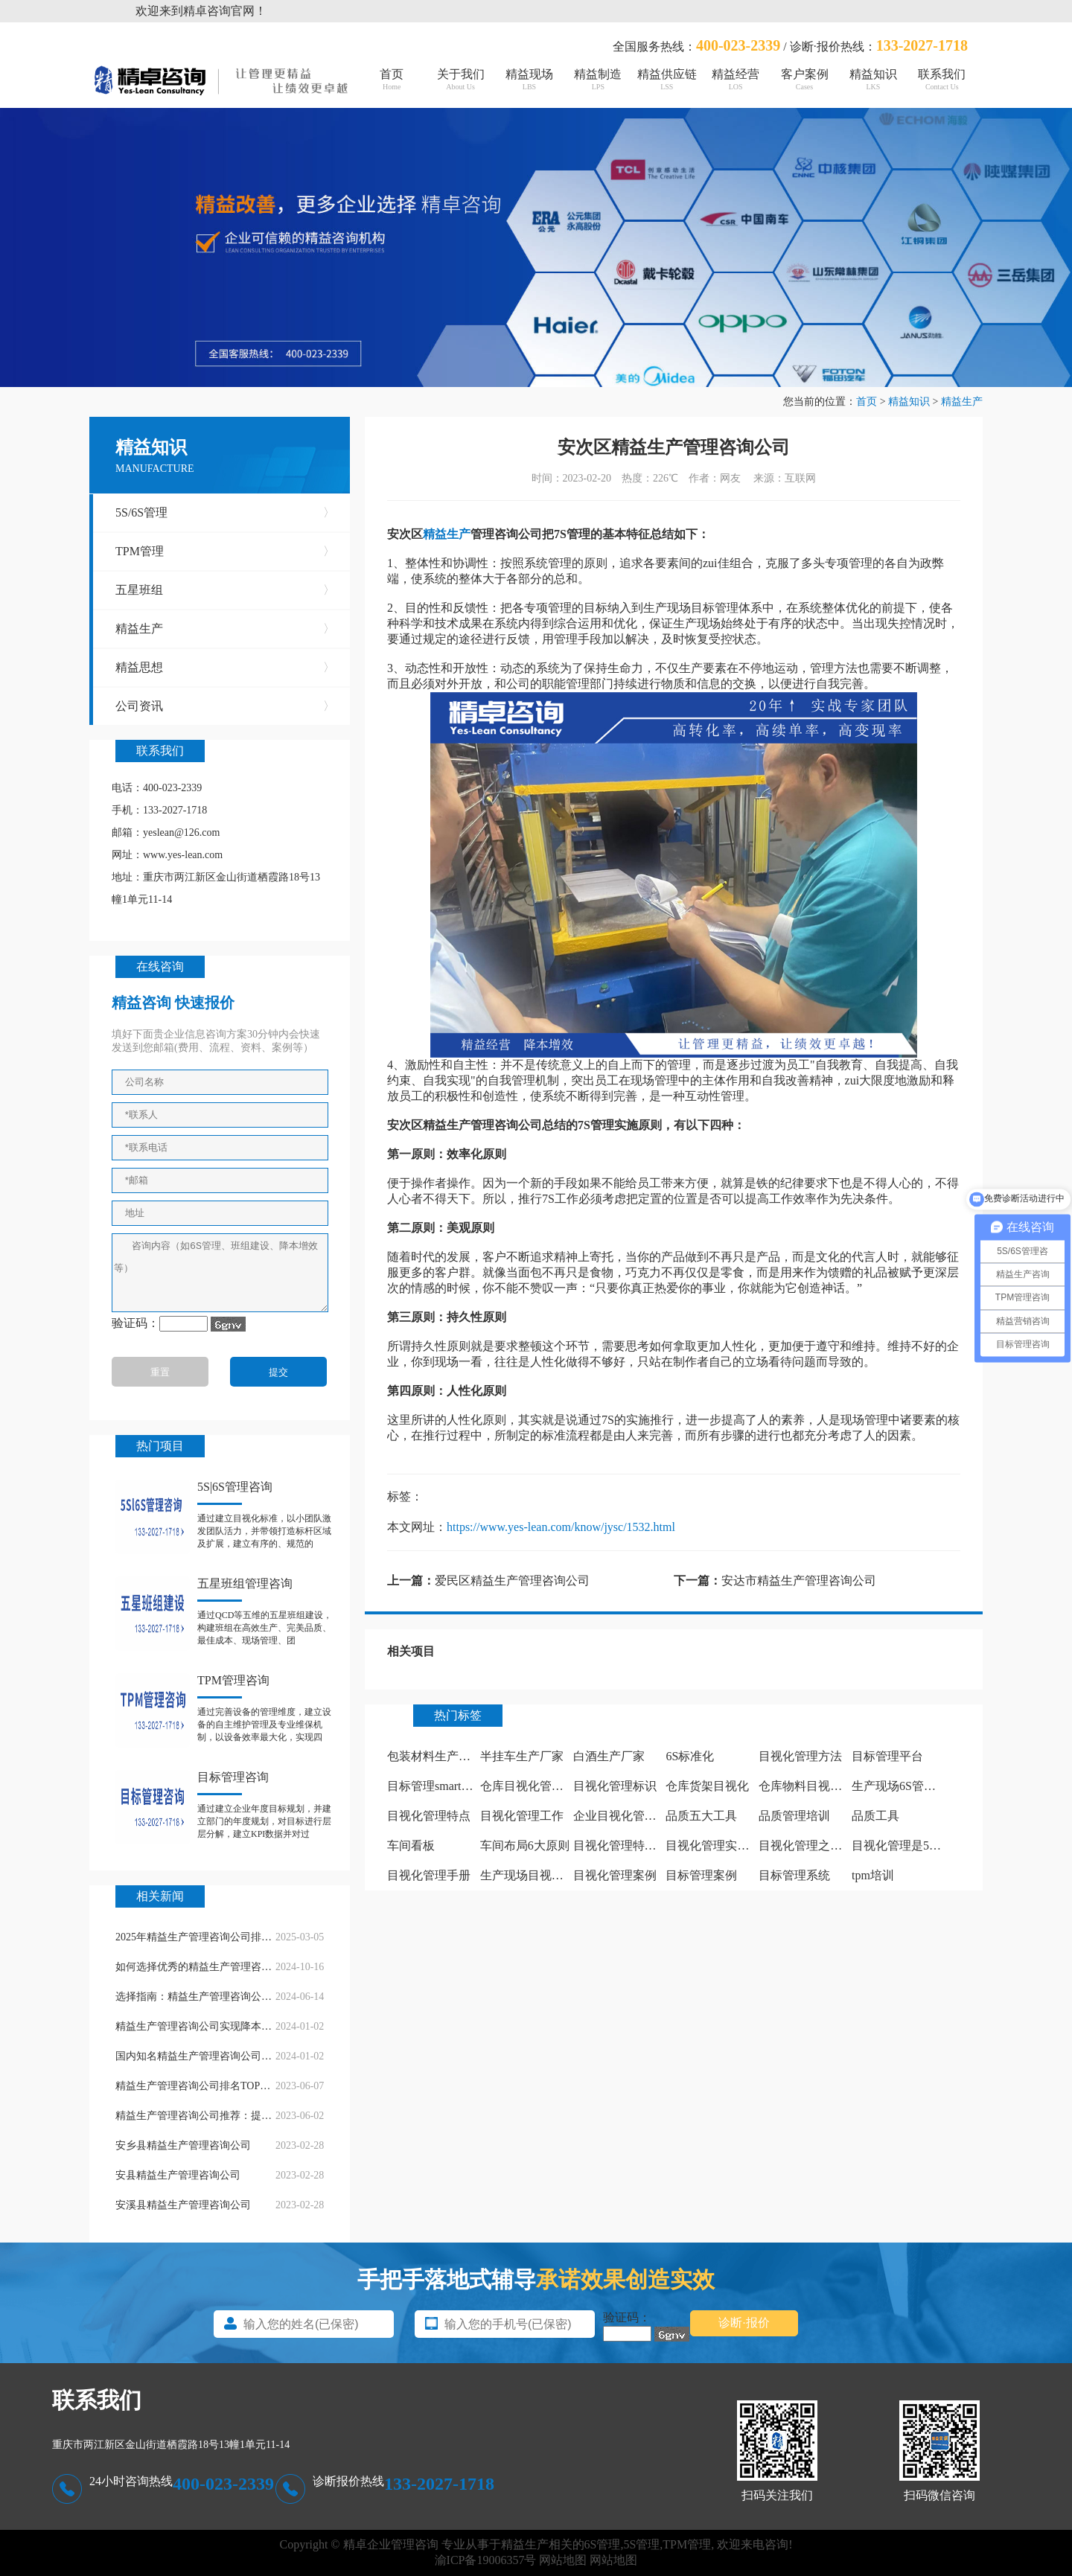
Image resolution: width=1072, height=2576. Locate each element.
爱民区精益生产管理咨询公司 (512, 1580)
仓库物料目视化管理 (812, 1786)
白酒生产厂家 (609, 1756)
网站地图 (563, 2560)
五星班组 (225, 590)
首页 (391, 79)
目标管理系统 (794, 1875)
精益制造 (598, 79)
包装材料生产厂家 (434, 1756)
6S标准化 (690, 1756)
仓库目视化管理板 (527, 1786)
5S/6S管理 (225, 512)
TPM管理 (225, 551)
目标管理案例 (701, 1875)
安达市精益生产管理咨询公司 (798, 1580)
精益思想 (225, 667)
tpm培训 (873, 1875)
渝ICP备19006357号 (486, 2560)
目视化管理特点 (428, 1815)
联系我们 (941, 79)
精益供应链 (667, 79)
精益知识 (873, 79)
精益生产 (962, 401)
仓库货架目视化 (707, 1786)
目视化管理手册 (428, 1875)
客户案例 (804, 79)
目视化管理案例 (615, 1875)
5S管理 (641, 2544)
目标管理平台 (887, 1756)
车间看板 (411, 1845)
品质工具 (875, 1815)
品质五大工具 (701, 1815)
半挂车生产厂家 (522, 1756)
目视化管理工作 (522, 1815)
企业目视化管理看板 (626, 1815)
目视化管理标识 (615, 1786)
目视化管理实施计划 (719, 1845)
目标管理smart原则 (436, 1786)
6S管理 (602, 2544)
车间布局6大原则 (525, 1845)
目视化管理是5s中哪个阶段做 (928, 1845)
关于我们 (460, 79)
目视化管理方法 (800, 1756)
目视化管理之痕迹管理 (818, 1845)
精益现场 (529, 79)
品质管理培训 (794, 1815)
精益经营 (735, 79)
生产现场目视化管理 (533, 1875)
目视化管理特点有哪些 (632, 1845)
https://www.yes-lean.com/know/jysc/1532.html (561, 1527)
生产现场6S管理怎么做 (912, 1786)
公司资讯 (225, 706)
